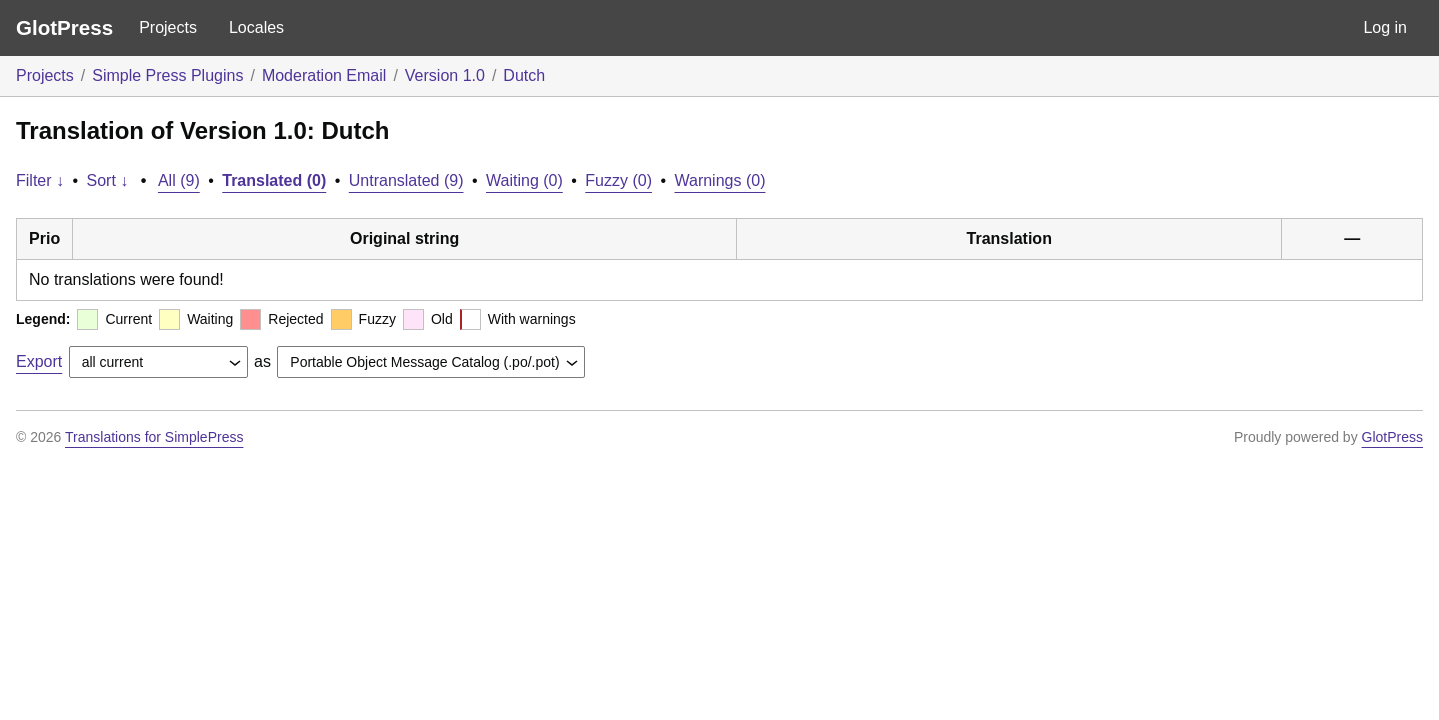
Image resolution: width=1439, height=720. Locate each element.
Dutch (524, 75)
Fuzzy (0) (618, 180)
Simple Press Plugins (167, 75)
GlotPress (64, 27)
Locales (256, 27)
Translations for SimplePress (154, 437)
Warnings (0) (719, 180)
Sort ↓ (108, 180)
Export (39, 361)
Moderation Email (324, 75)
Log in (1385, 27)
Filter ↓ (40, 180)
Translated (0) (274, 180)
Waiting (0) (524, 180)
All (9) (179, 180)
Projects (168, 27)
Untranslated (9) (406, 180)
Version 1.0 (445, 75)
